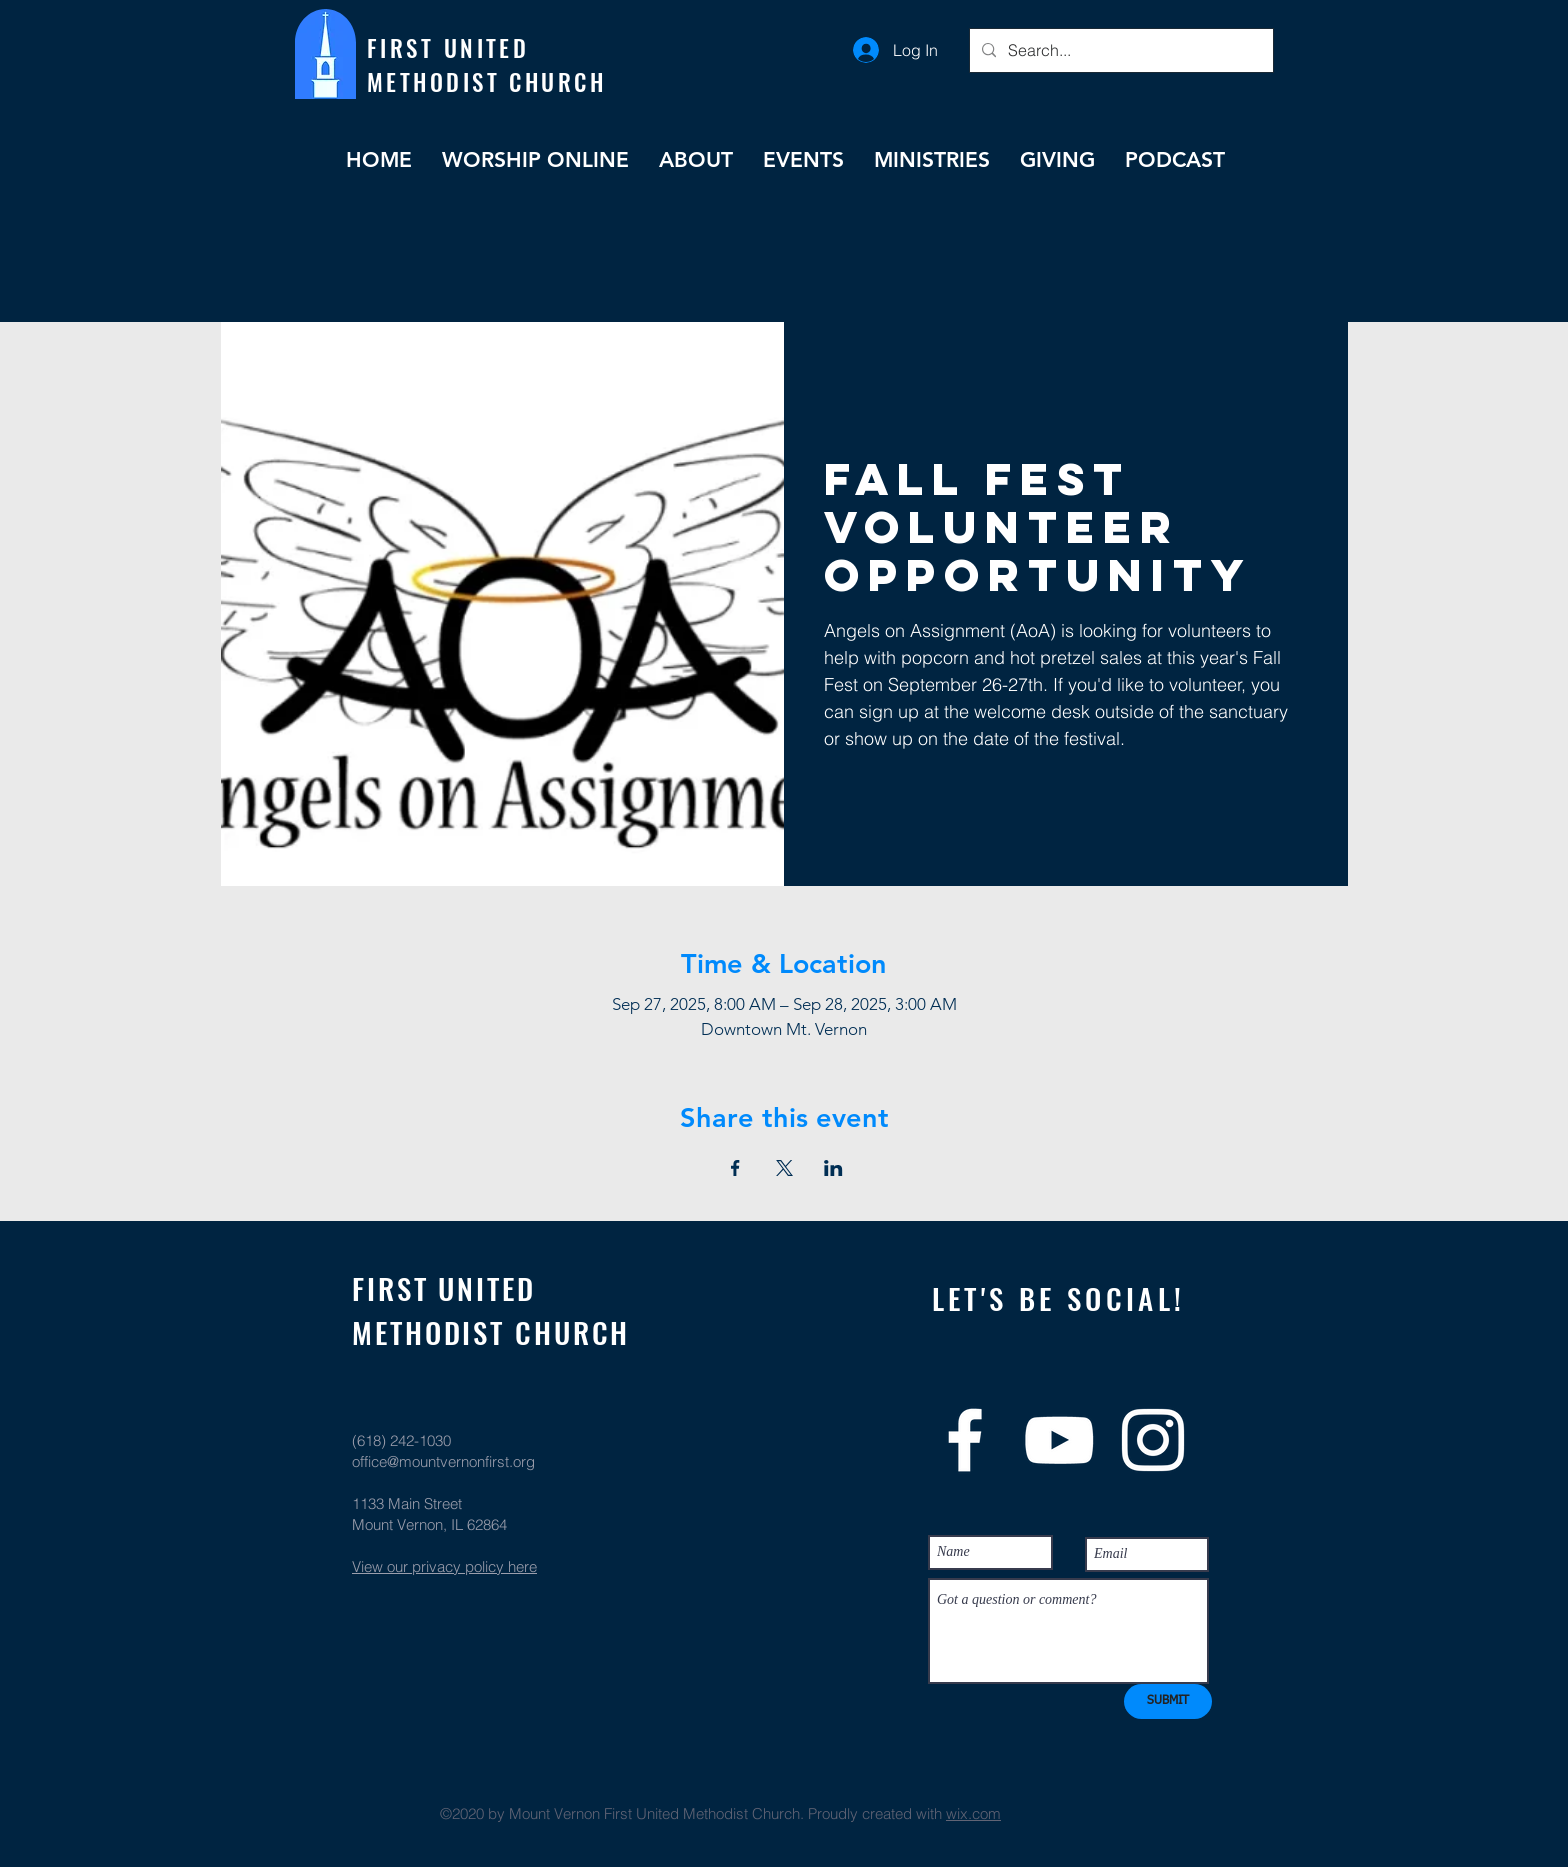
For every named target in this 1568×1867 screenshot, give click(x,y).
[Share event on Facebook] (735, 1168)
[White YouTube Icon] (1059, 1440)
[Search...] (1119, 50)
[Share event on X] (784, 1168)
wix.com (973, 1813)
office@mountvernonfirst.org (443, 1461)
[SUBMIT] (1168, 1701)
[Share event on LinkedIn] (833, 1168)
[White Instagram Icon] (1153, 1440)
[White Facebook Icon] (965, 1440)
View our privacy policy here (444, 1566)
